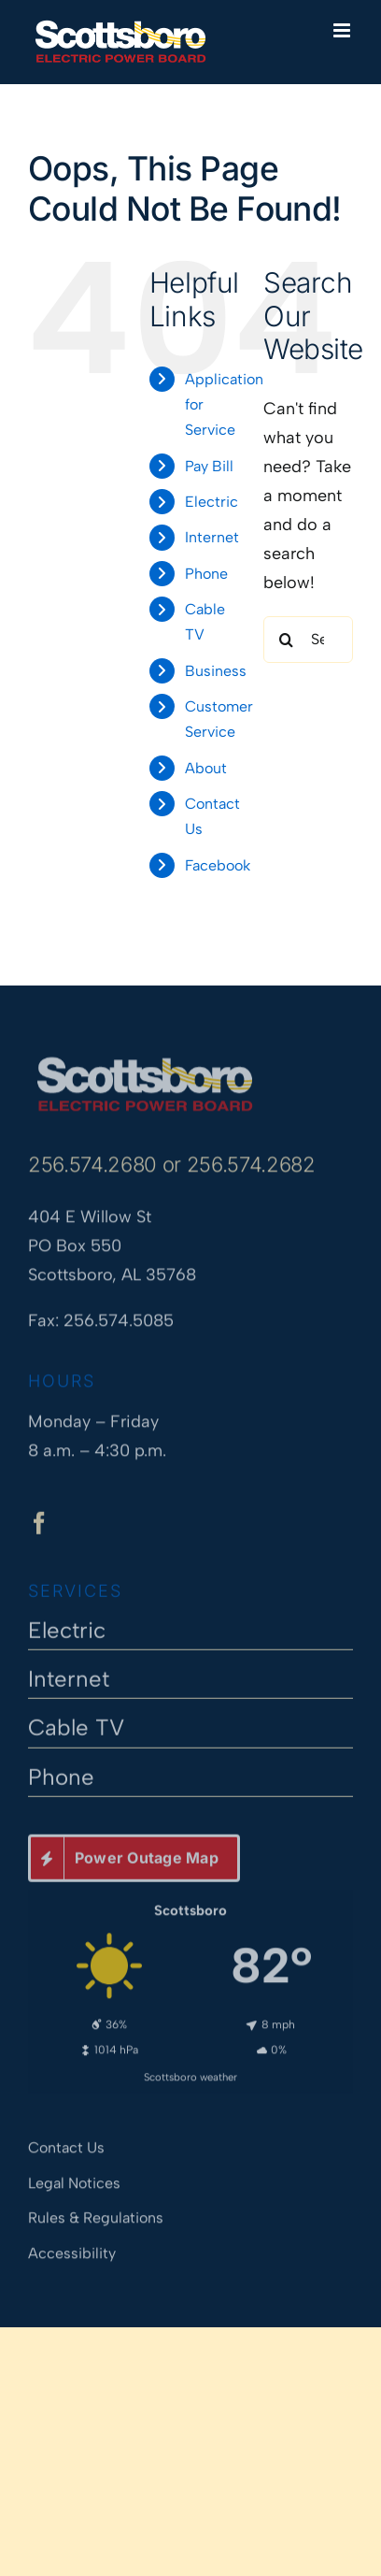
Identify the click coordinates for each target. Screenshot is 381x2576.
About (206, 768)
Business (216, 671)
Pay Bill (209, 466)
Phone (206, 574)
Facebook (217, 865)
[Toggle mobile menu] (343, 30)
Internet (212, 537)
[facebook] (39, 1530)
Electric (211, 502)
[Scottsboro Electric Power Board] (144, 1056)
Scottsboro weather (190, 2070)
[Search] (286, 639)
